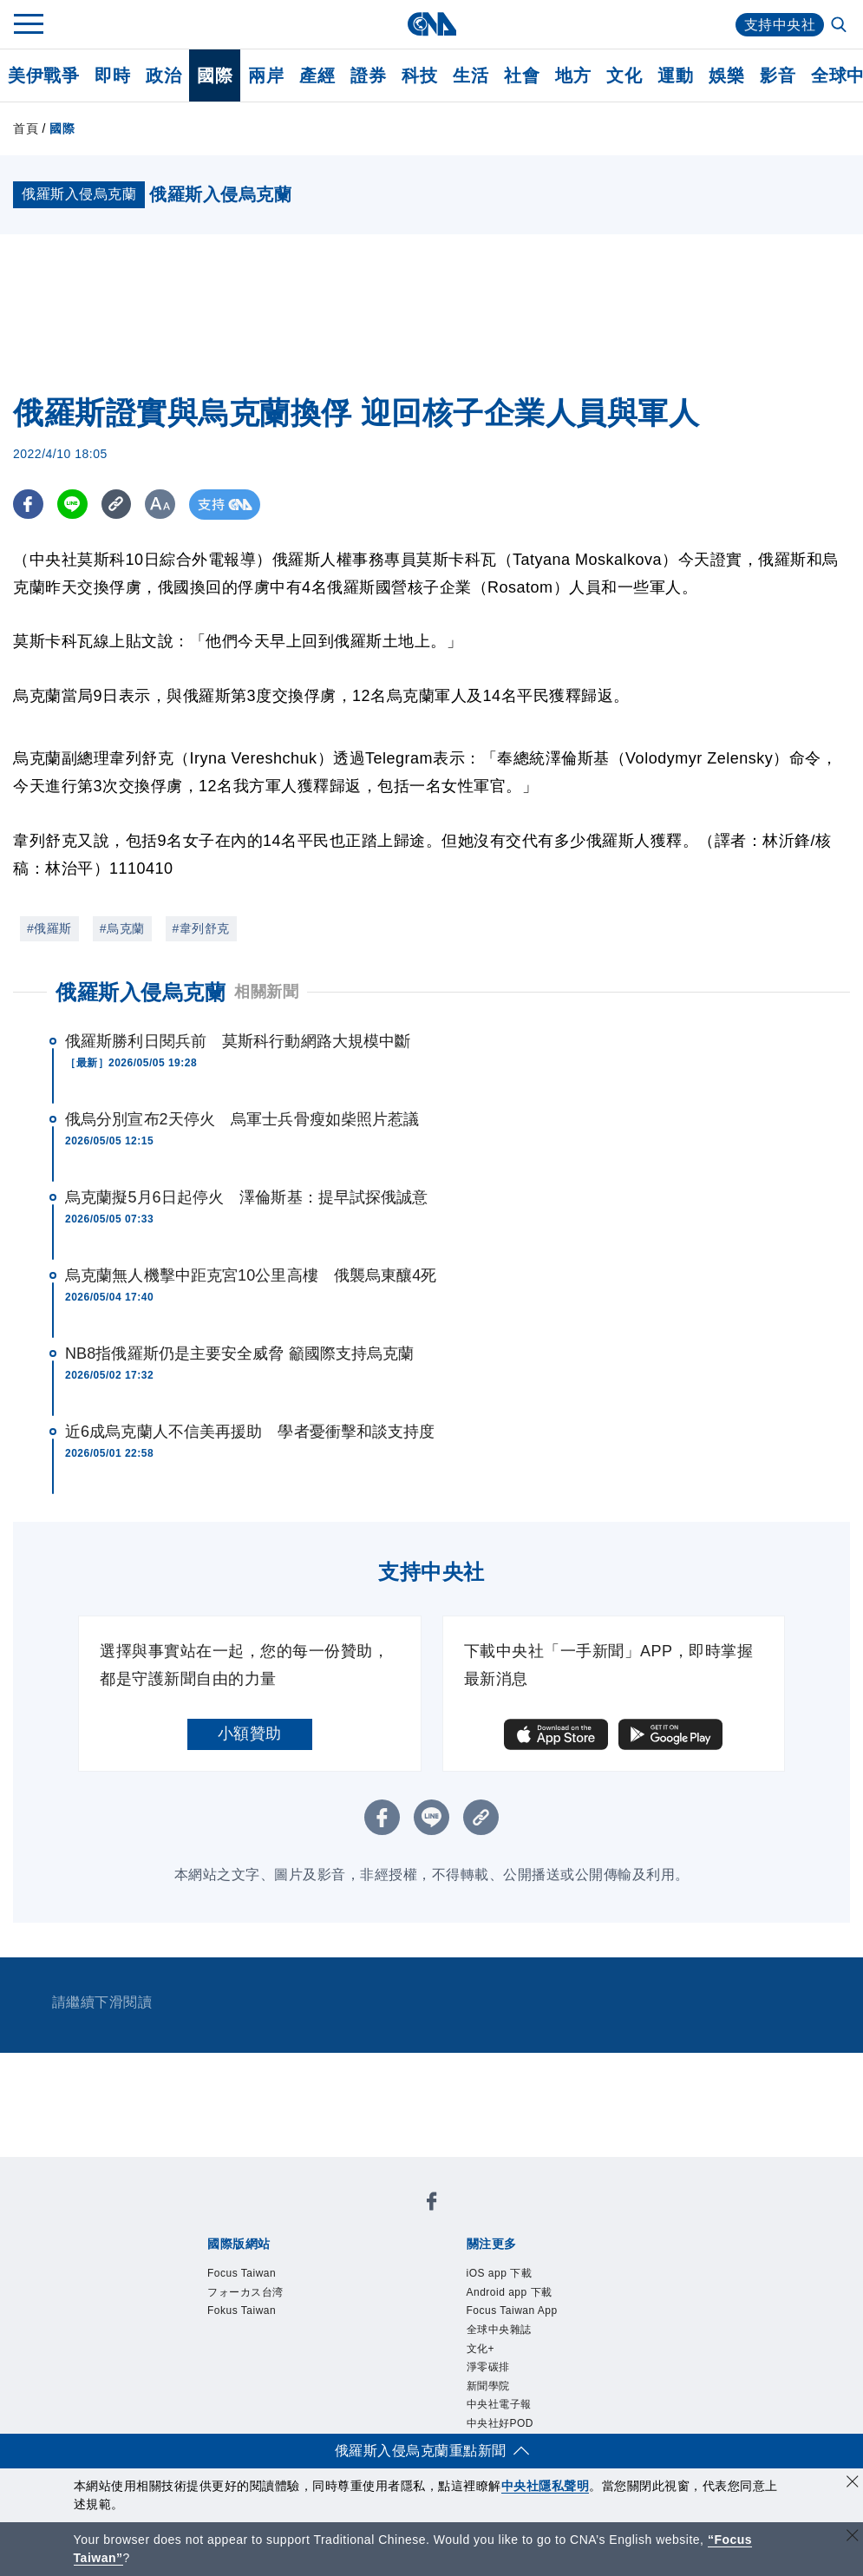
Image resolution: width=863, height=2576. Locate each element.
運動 (675, 75)
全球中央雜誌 (499, 2330)
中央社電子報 (499, 2404)
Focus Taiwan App (512, 2310)
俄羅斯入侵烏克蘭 (141, 992)
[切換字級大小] (161, 504)
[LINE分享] (72, 504)
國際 (214, 75)
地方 (573, 75)
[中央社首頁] (431, 24)
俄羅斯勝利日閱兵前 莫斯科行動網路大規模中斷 (237, 1041)
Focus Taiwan (241, 2273)
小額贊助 (250, 1733)
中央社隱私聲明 (545, 2486)
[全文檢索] (840, 26)
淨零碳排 (488, 2367)
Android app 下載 (509, 2292)
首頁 (25, 128)
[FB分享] (28, 504)
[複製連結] (116, 504)
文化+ (481, 2349)
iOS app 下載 (500, 2273)
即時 (112, 75)
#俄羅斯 (49, 928)
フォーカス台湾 (245, 2292)
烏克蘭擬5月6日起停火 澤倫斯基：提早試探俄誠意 (246, 1197)
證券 (368, 75)
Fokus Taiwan (241, 2310)
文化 (624, 75)
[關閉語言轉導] (853, 2537)
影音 (777, 75)
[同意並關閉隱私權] (853, 2483)
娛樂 (726, 75)
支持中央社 (780, 24)
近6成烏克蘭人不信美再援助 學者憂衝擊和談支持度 (250, 1431)
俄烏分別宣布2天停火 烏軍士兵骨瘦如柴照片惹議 (242, 1119)
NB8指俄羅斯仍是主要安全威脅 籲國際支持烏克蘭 (239, 1353)
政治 (163, 75)
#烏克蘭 (122, 928)
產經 (317, 75)
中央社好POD (500, 2423)
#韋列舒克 (201, 928)
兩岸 (266, 75)
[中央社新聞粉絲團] (432, 2204)
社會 (521, 75)
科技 (419, 75)
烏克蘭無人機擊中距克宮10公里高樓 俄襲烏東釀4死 (251, 1275)
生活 (470, 75)
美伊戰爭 (43, 75)
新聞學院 (488, 2386)
